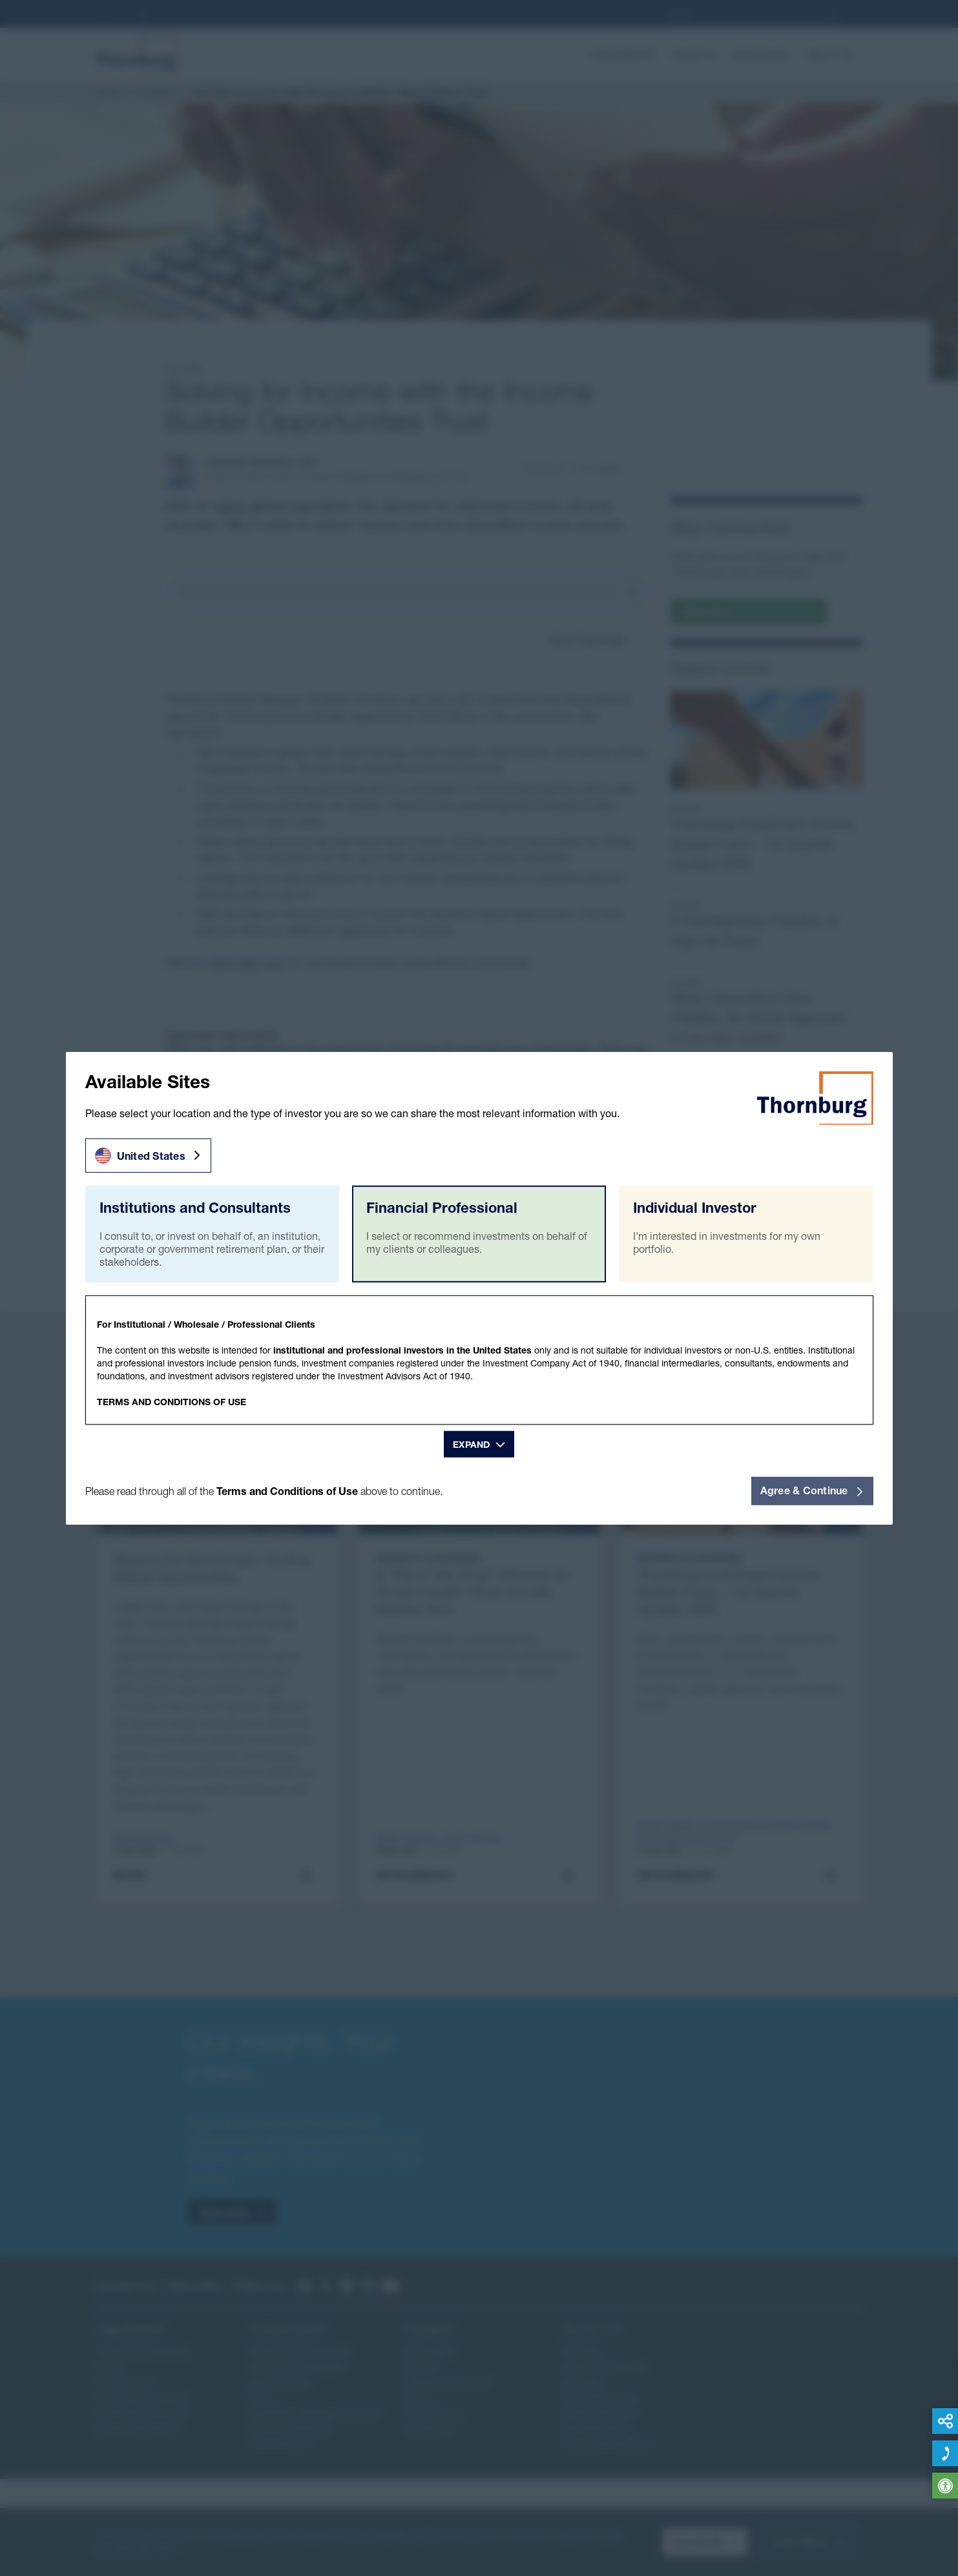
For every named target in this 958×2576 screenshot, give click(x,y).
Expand (471, 1444)
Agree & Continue (812, 1490)
